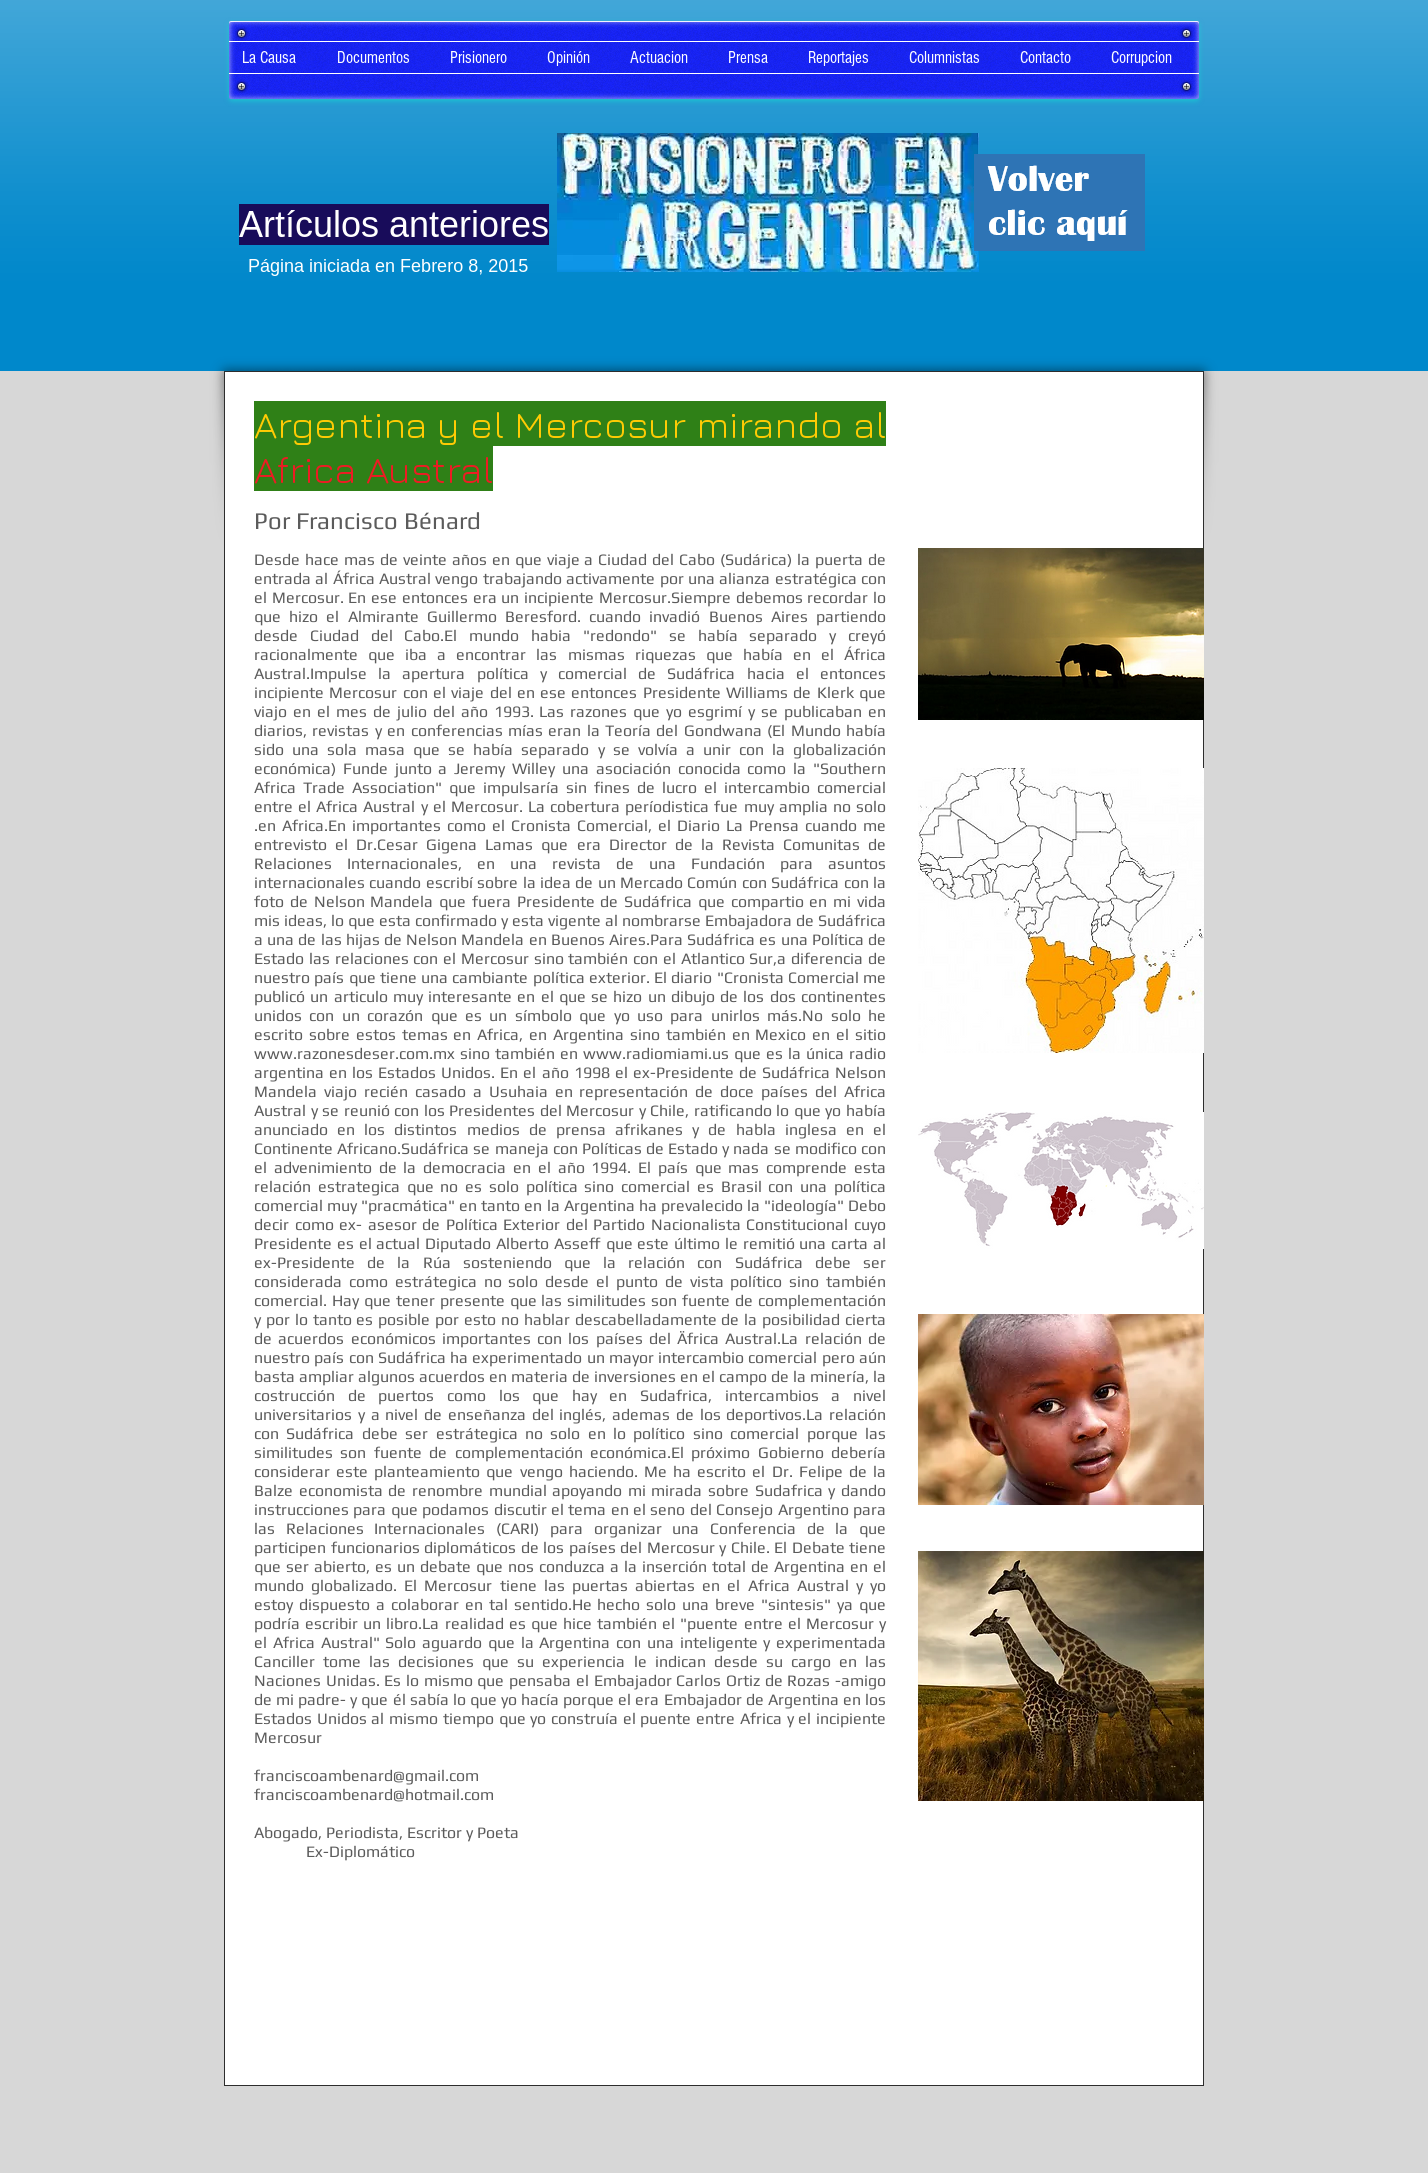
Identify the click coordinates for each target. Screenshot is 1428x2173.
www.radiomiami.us (656, 1053)
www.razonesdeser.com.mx (354, 1053)
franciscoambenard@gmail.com (366, 1775)
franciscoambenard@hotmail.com (374, 1794)
